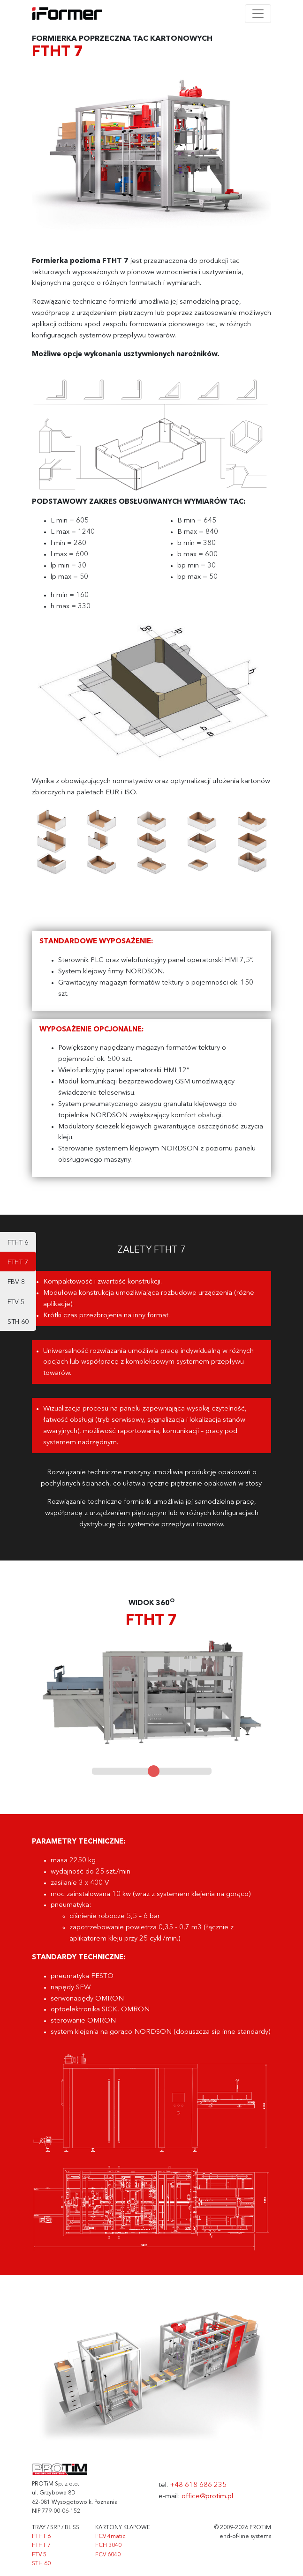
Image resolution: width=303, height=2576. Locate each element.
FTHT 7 (18, 1262)
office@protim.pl (207, 2496)
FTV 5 (16, 1302)
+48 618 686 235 (198, 2485)
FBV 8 (16, 1282)
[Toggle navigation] (258, 13)
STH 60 (18, 1322)
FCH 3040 (108, 2545)
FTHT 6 (18, 1242)
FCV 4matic (110, 2536)
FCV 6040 (108, 2555)
